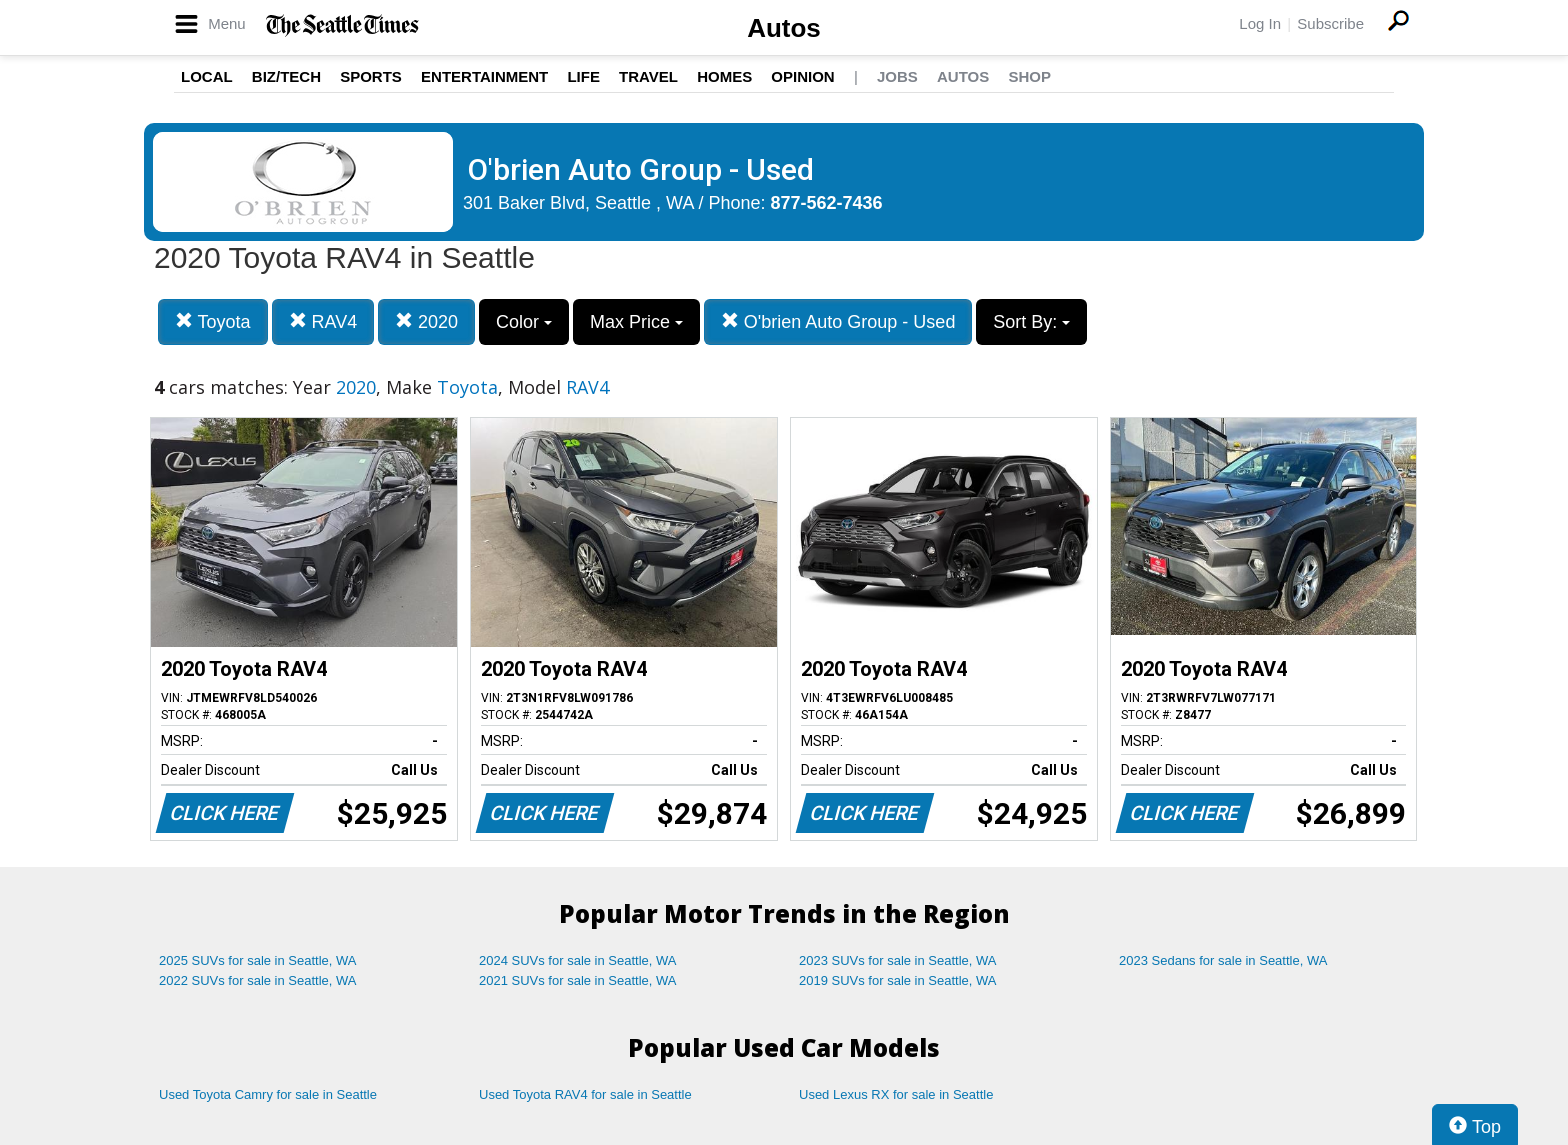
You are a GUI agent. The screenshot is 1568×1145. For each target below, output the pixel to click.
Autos (784, 28)
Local (207, 76)
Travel (648, 76)
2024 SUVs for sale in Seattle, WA (578, 960)
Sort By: (1031, 322)
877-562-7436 (827, 203)
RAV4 (323, 321)
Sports (371, 76)
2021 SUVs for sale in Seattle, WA (578, 980)
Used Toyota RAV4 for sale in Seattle (585, 1094)
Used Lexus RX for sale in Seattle (896, 1094)
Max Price (636, 322)
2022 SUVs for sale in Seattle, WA (258, 980)
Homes (724, 76)
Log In (1260, 23)
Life (583, 76)
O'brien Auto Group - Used (838, 321)
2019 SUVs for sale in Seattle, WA (898, 980)
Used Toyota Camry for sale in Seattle (268, 1094)
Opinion (802, 76)
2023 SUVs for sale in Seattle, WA (898, 960)
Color (524, 322)
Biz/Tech (286, 76)
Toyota (213, 321)
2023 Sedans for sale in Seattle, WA (1223, 960)
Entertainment (484, 76)
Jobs (897, 76)
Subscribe (1330, 23)
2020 (426, 321)
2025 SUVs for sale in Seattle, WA (258, 960)
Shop (1029, 76)
